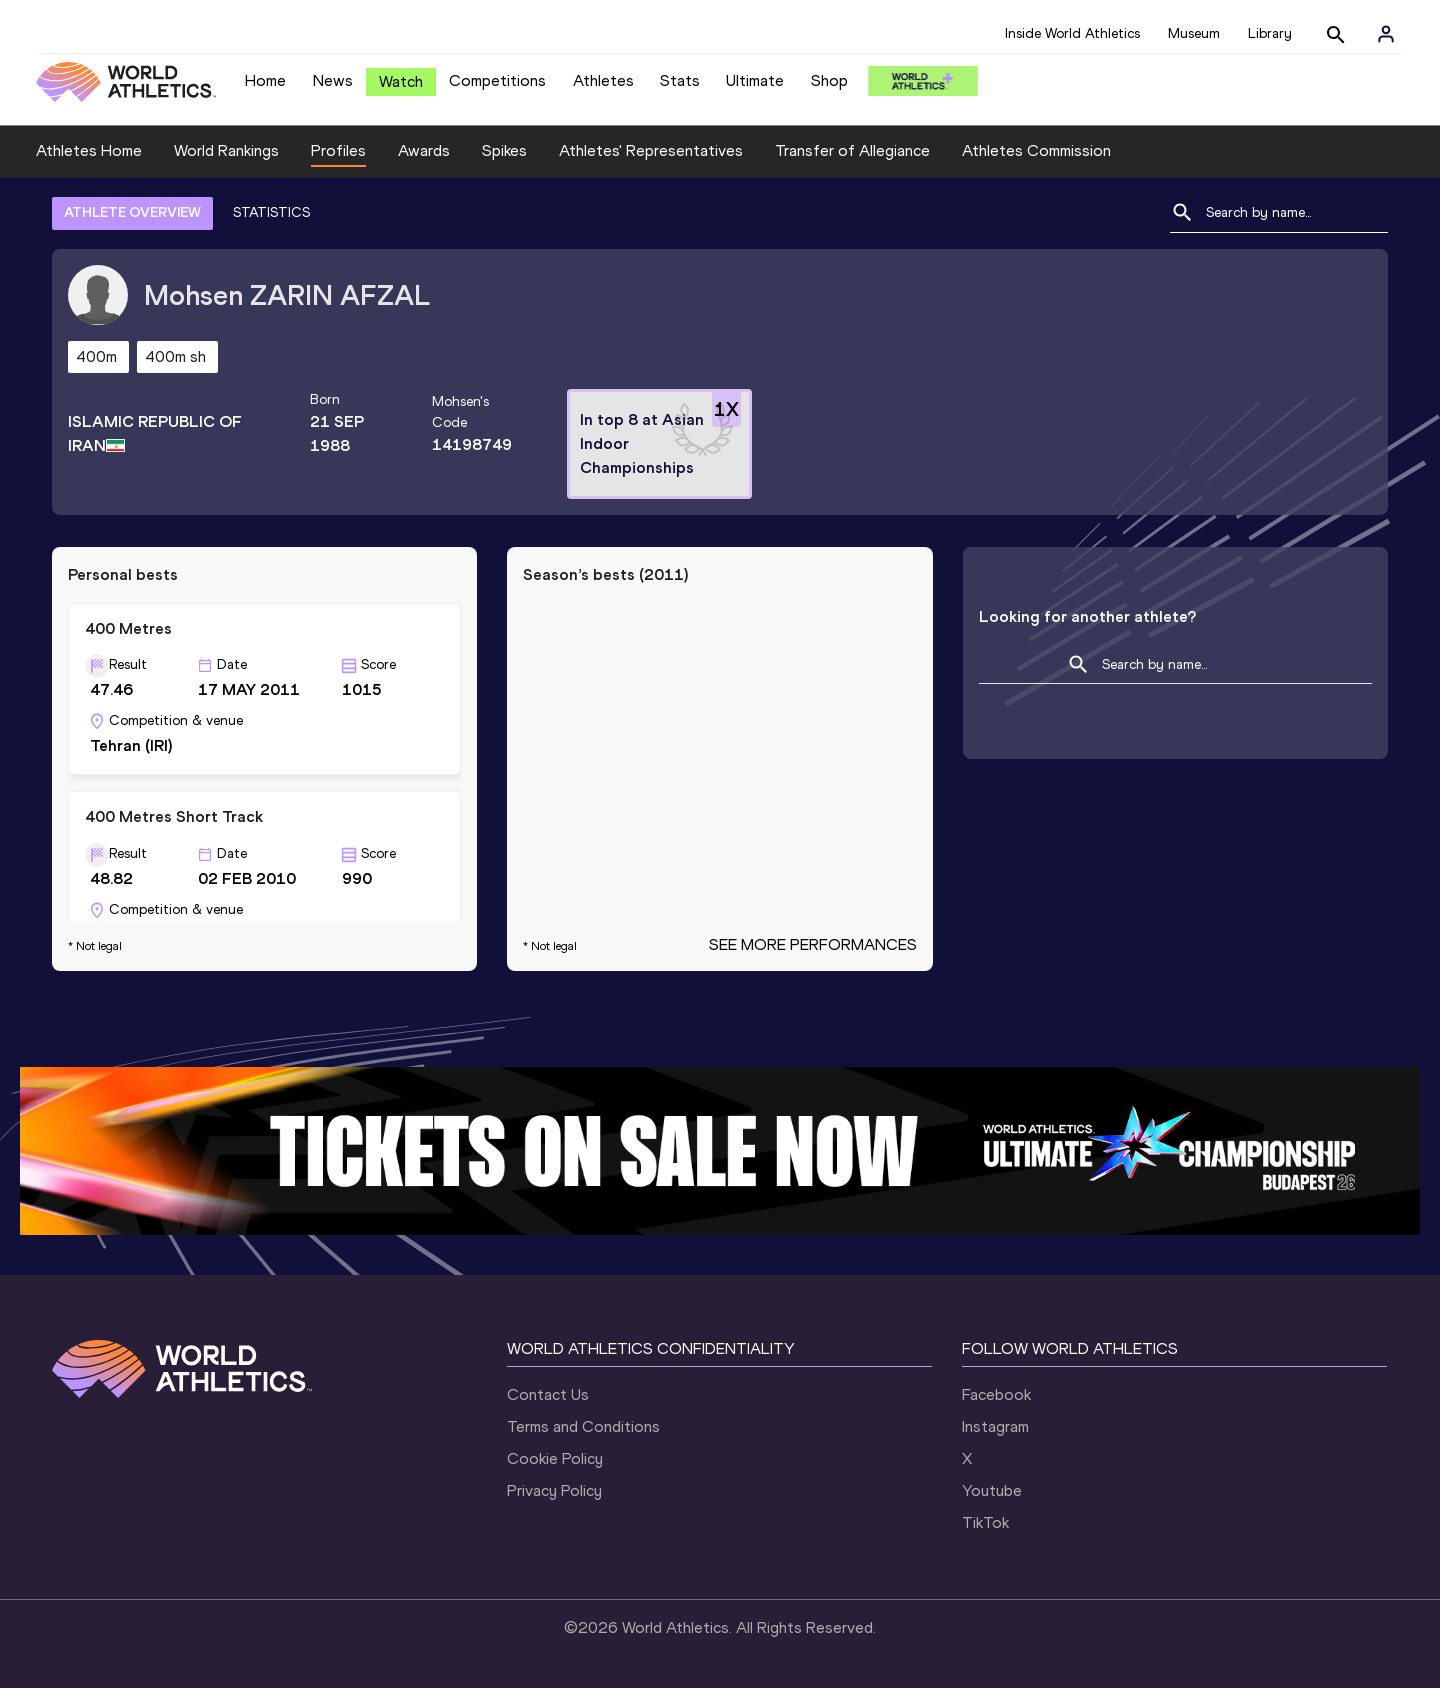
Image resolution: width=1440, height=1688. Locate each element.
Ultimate (755, 80)
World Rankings (226, 150)
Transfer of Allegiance (852, 150)
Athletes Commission (1036, 150)
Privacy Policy (554, 1490)
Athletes (603, 80)
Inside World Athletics (1072, 33)
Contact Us (548, 1394)
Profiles (338, 150)
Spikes (504, 150)
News (333, 80)
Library (1270, 33)
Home (265, 80)
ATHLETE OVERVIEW (132, 212)
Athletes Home (89, 150)
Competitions (497, 80)
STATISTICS (271, 212)
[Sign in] (1386, 34)
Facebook (996, 1394)
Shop (829, 80)
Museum (1194, 33)
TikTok (985, 1522)
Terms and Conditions (583, 1426)
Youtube (992, 1490)
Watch (401, 81)
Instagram (995, 1426)
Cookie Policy (555, 1458)
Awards (424, 150)
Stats (680, 80)
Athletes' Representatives (651, 150)
